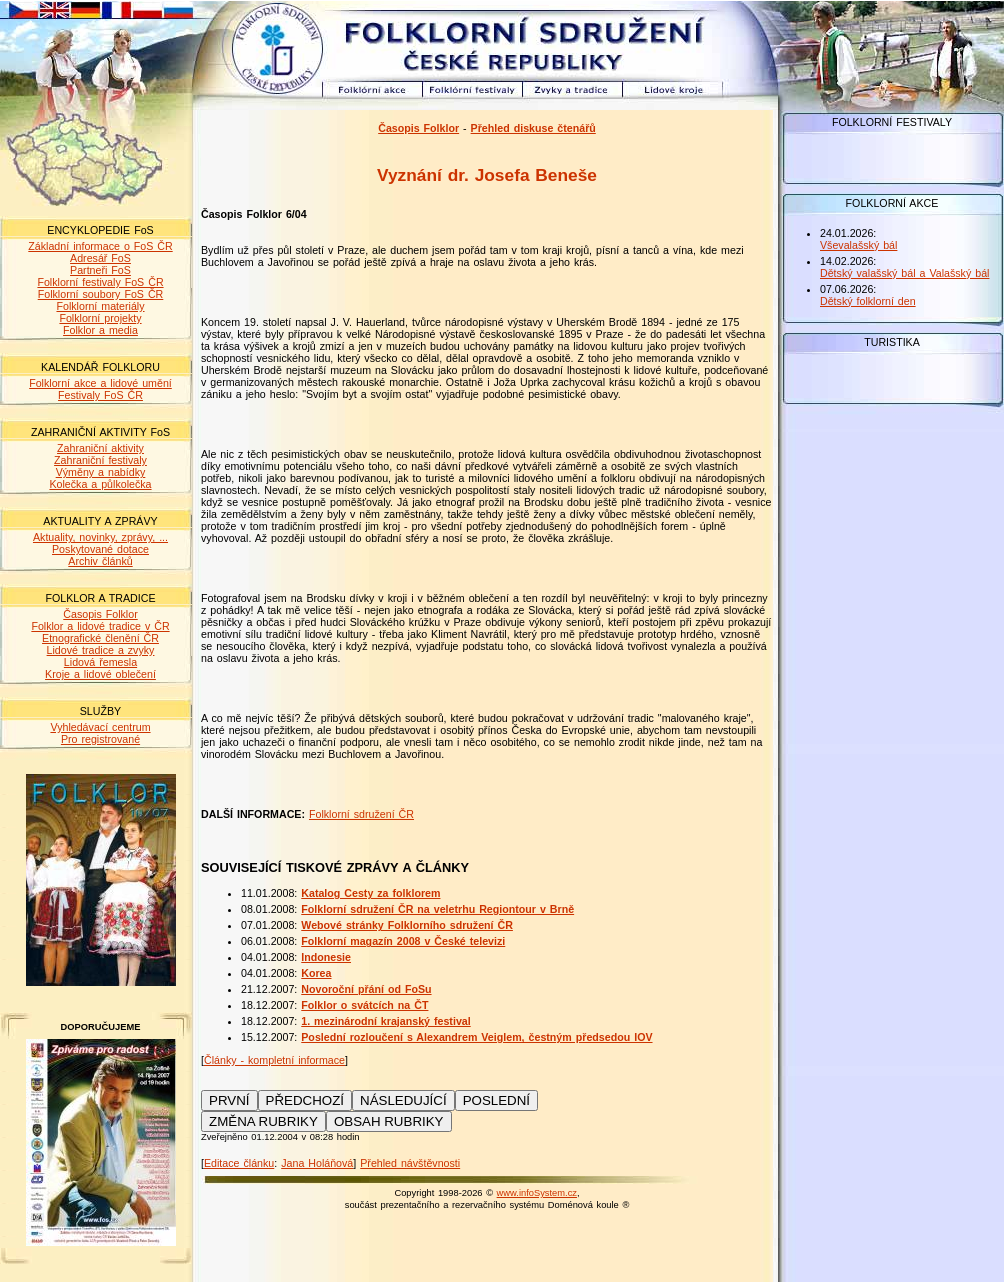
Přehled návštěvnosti (410, 1163)
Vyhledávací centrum (100, 727)
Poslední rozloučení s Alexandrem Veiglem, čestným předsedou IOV (476, 1037)
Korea (316, 973)
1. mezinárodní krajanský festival (385, 1021)
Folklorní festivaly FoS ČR (100, 282)
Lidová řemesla (100, 662)
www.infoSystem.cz (537, 1193)
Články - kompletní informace (274, 1060)
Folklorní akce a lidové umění (100, 383)
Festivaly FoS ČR (100, 395)
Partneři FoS (100, 270)
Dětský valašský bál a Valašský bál (904, 273)
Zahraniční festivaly (100, 460)
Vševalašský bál (858, 245)
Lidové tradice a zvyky (101, 650)
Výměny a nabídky (101, 472)
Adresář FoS (100, 258)
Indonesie (326, 957)
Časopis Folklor (100, 614)
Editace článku (239, 1163)
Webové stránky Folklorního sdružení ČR (407, 925)
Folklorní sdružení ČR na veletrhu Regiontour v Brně (437, 909)
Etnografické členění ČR (100, 638)
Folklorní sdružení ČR (361, 814)
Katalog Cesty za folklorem (370, 893)
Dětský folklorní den (868, 301)
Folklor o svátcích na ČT (364, 1005)
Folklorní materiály (100, 306)
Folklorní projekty (100, 318)
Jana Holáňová (317, 1163)
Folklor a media (100, 330)
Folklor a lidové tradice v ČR (100, 626)
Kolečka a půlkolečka (100, 484)
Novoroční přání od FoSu (366, 989)
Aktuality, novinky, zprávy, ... (100, 537)
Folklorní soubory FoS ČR (101, 294)
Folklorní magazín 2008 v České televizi (403, 941)
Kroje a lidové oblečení (100, 674)
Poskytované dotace (100, 549)
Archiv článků (100, 561)
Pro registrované (100, 739)
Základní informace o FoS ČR (100, 246)
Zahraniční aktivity (100, 448)
